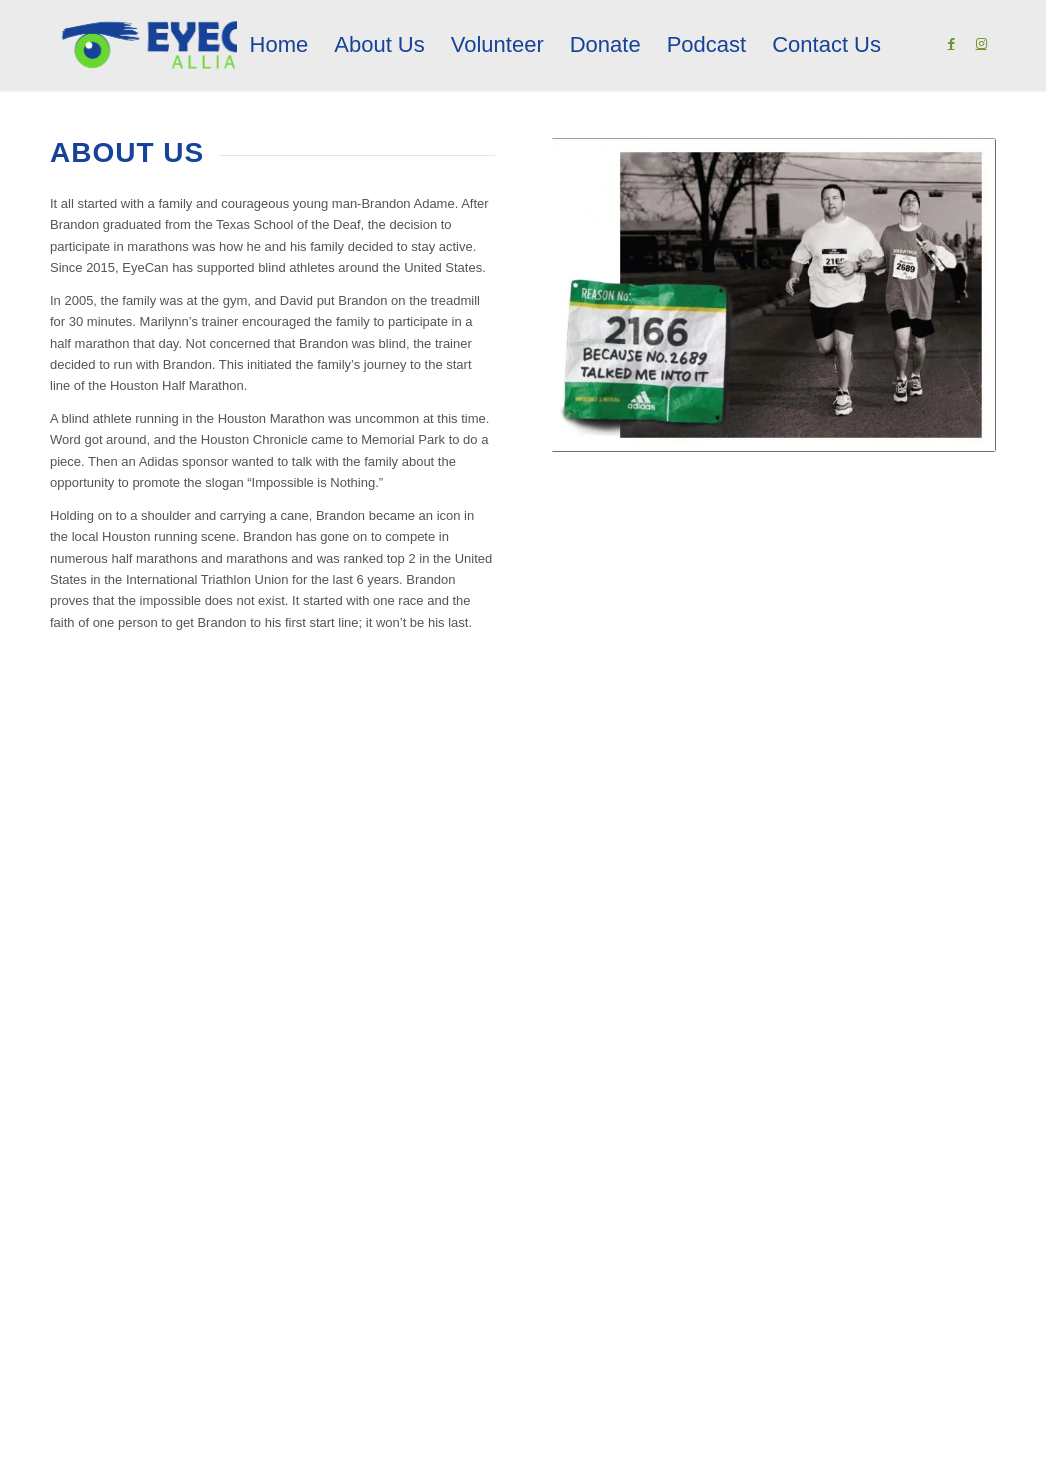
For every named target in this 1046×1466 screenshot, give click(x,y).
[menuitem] (279, 45)
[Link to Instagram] (981, 44)
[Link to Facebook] (951, 44)
